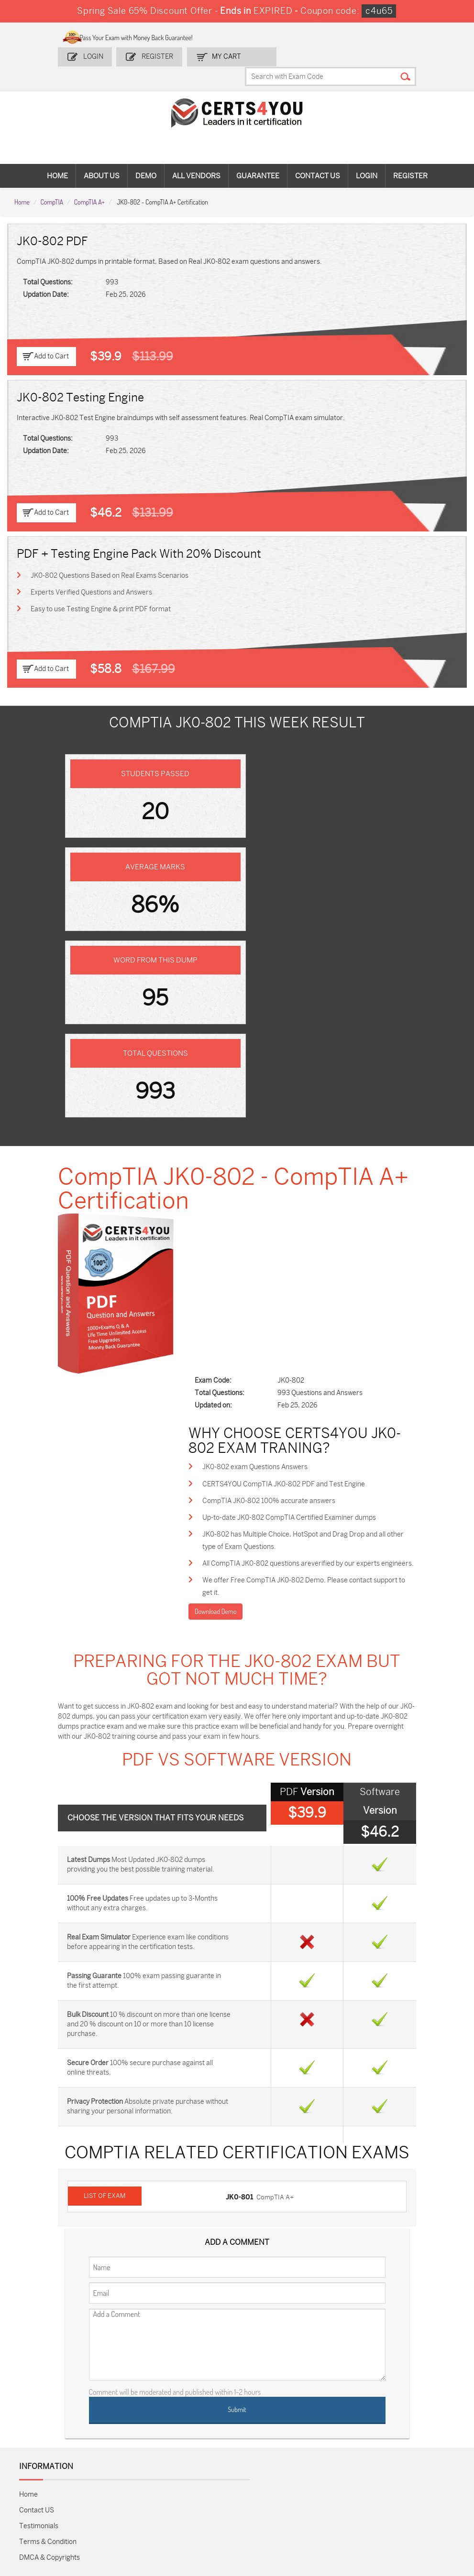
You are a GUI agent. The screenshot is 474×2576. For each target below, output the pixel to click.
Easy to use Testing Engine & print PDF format (101, 591)
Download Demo (230, 1264)
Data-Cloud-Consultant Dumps (54, 2503)
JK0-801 (241, 1874)
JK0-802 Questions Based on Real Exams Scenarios (110, 556)
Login (98, 55)
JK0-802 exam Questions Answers (269, 1104)
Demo (145, 158)
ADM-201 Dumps (52, 2442)
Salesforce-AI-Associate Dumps (343, 2479)
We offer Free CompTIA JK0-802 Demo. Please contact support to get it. (301, 1239)
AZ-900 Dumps (413, 2442)
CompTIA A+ (89, 183)
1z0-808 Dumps (196, 2442)
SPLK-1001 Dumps (272, 2458)
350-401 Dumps (413, 2458)
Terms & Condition (48, 2217)
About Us (102, 158)
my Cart (229, 55)
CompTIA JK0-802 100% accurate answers (283, 1139)
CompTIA (51, 183)
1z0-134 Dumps (267, 2442)
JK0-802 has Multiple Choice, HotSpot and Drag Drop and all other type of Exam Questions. (308, 1180)
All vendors (196, 158)
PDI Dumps (334, 2442)
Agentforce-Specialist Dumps (343, 2503)
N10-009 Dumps (197, 2474)
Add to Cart (51, 337)
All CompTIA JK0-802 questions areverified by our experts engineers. (305, 1209)
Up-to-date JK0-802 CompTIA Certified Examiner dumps (303, 1156)
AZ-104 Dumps (49, 2474)
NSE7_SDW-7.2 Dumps (413, 2479)
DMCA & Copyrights (49, 2233)
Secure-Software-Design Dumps (416, 2503)
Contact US (36, 2186)
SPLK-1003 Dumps (346, 2458)
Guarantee (257, 158)
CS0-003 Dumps (125, 2474)
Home (57, 158)
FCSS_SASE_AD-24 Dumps (198, 2503)
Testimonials (38, 2202)
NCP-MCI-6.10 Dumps (266, 2503)
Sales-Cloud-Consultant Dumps (127, 2447)
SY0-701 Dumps (269, 2474)
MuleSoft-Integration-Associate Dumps (125, 2507)
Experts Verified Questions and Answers (92, 573)
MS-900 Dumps (196, 2458)
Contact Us (317, 158)
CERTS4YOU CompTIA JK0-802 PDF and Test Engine (298, 1122)
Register (161, 55)
